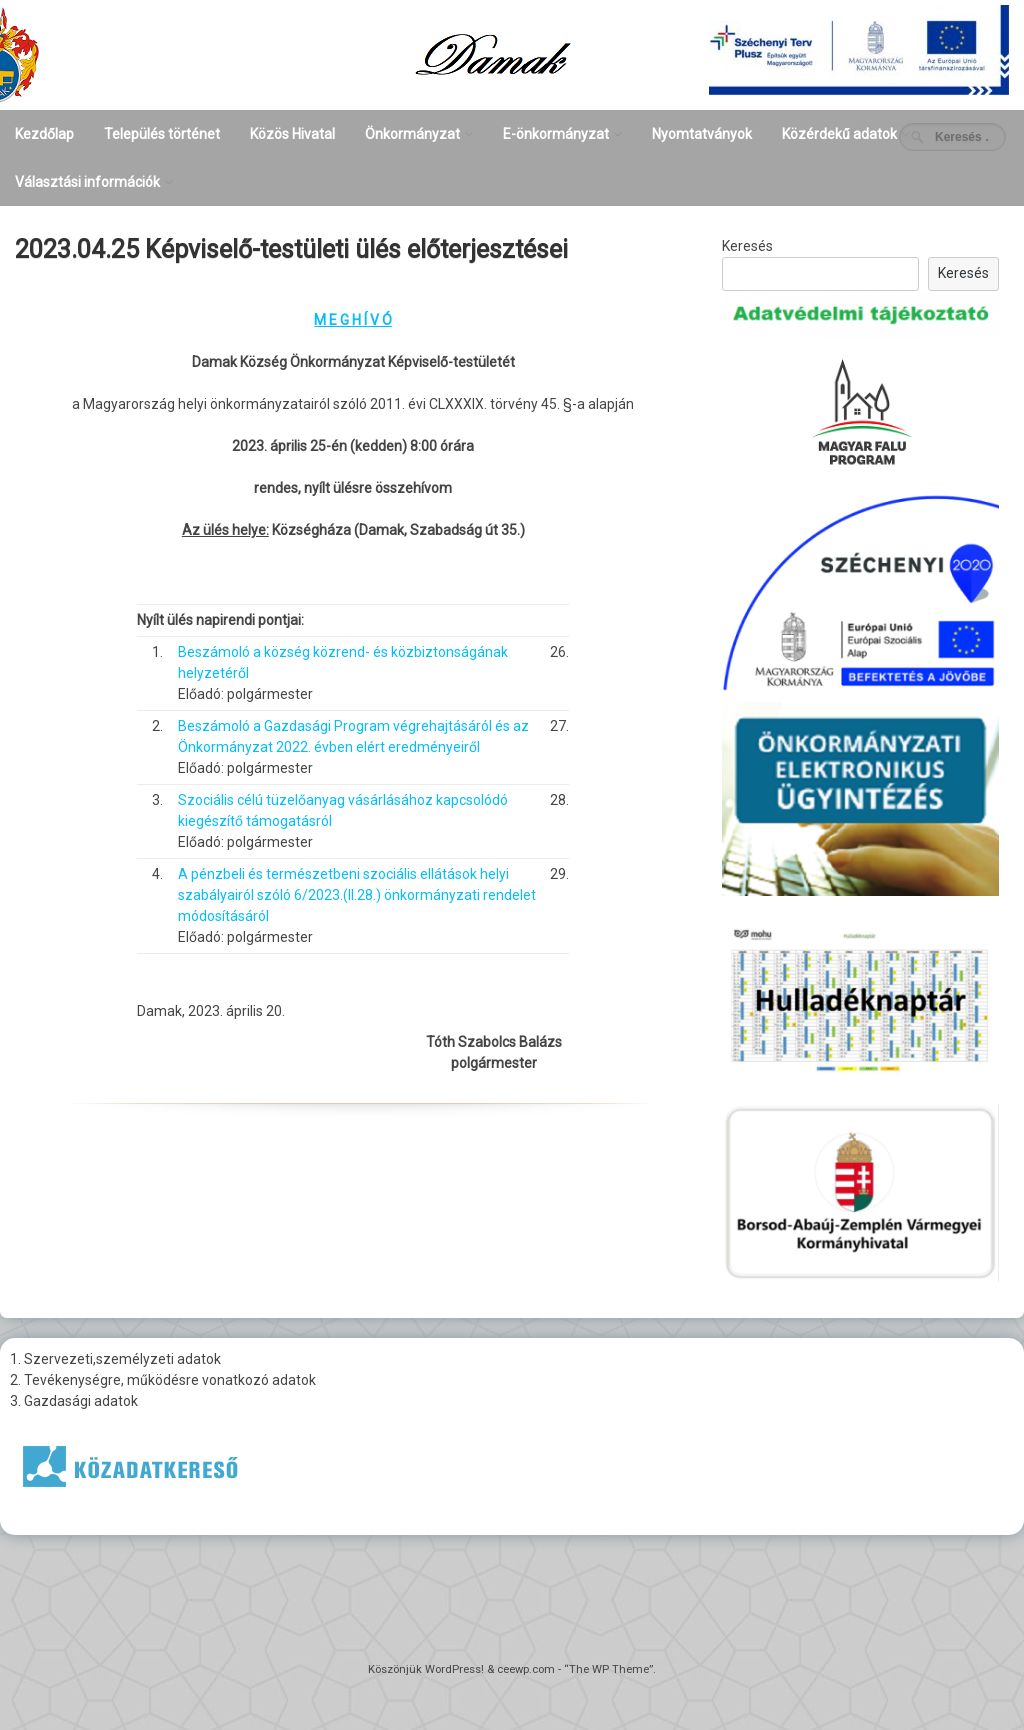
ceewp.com (526, 1669)
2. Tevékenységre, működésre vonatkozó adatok (163, 1380)
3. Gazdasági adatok (74, 1401)
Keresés (747, 246)
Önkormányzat (412, 134)
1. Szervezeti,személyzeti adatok (115, 1359)
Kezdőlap (44, 134)
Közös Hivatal (292, 134)
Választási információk (87, 182)
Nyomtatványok (702, 134)
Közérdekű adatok (839, 134)
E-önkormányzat (556, 134)
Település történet (162, 134)
